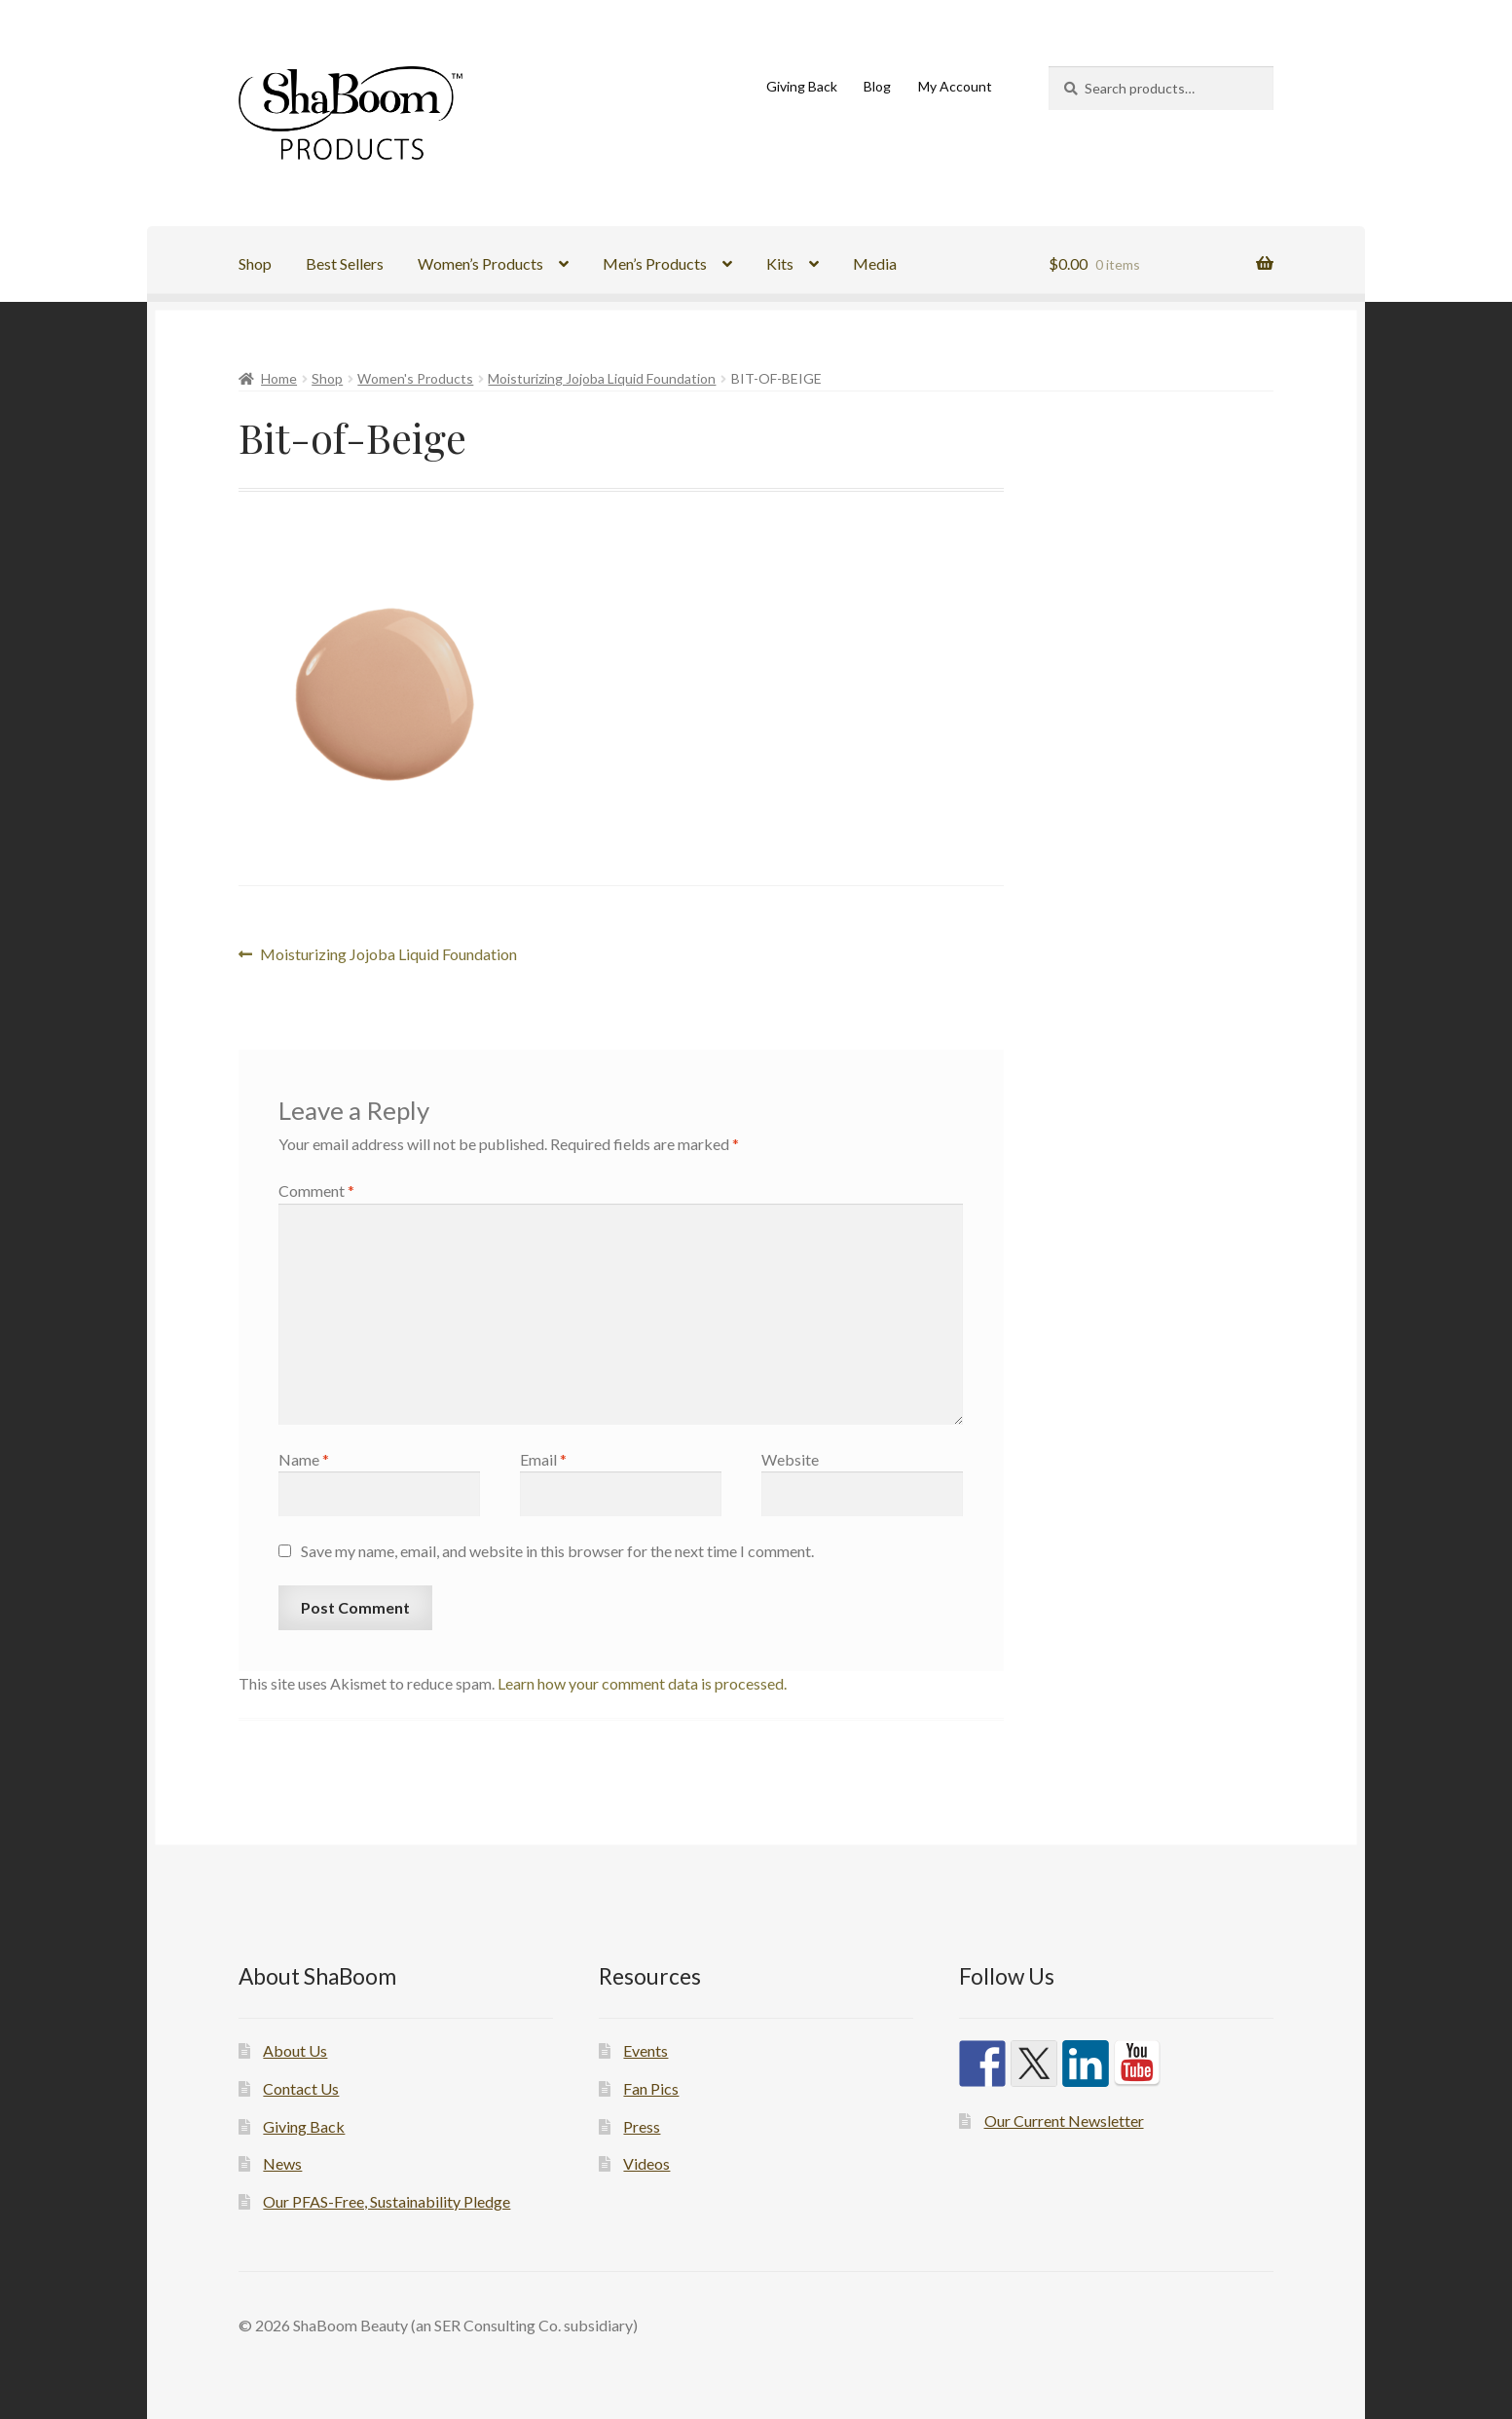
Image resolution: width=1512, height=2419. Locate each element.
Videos (646, 2163)
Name (303, 1459)
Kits (779, 263)
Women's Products (415, 378)
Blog (877, 86)
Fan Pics (651, 2088)
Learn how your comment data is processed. (642, 1683)
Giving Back (801, 86)
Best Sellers (345, 263)
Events (645, 2050)
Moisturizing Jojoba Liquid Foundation (602, 378)
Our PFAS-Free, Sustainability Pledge (386, 2201)
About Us (295, 2050)
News (282, 2163)
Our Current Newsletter (1064, 2120)
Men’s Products (655, 263)
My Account (955, 86)
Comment (316, 1190)
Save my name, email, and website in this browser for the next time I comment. (557, 1551)
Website (790, 1459)
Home (279, 378)
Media (875, 263)
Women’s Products (480, 263)
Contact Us (301, 2088)
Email (543, 1459)
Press (641, 2126)
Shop (255, 263)
